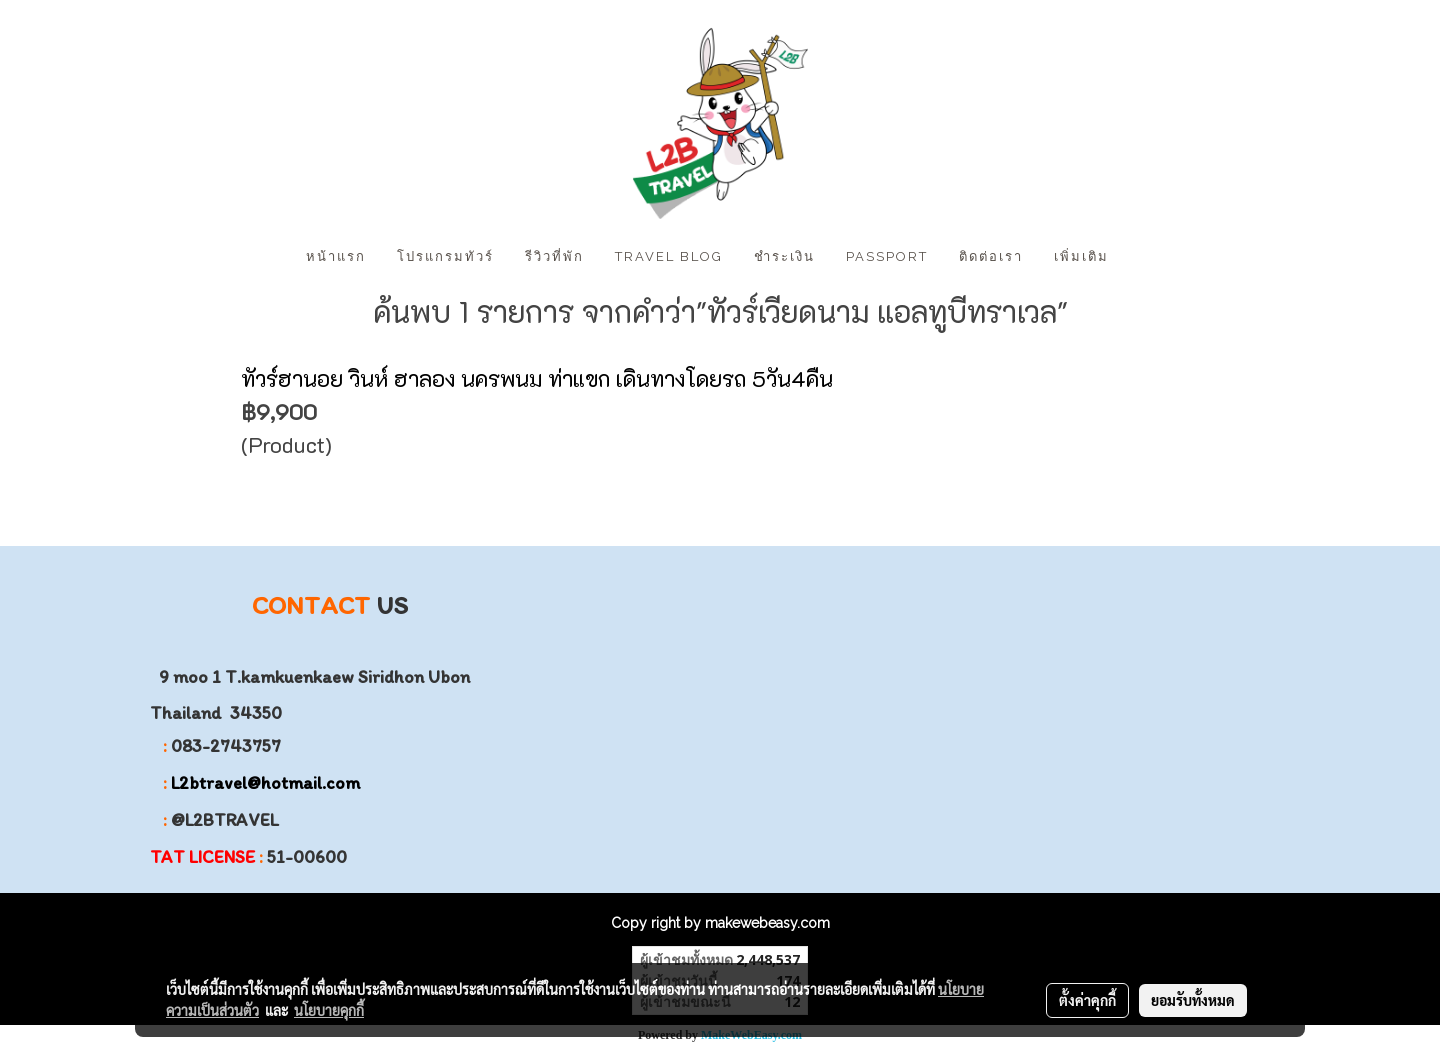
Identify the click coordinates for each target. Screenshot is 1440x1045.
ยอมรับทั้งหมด (1193, 1000)
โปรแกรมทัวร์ (445, 256)
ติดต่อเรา (991, 256)
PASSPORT (887, 256)
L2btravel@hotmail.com (265, 783)
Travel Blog (669, 256)
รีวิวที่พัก (554, 256)
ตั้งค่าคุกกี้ (1087, 1000)
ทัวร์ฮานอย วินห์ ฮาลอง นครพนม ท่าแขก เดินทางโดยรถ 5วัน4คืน (537, 378)
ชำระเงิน (784, 256)
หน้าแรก (336, 256)
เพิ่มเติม (1081, 256)
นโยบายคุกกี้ (329, 1010)
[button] (1142, 257)
